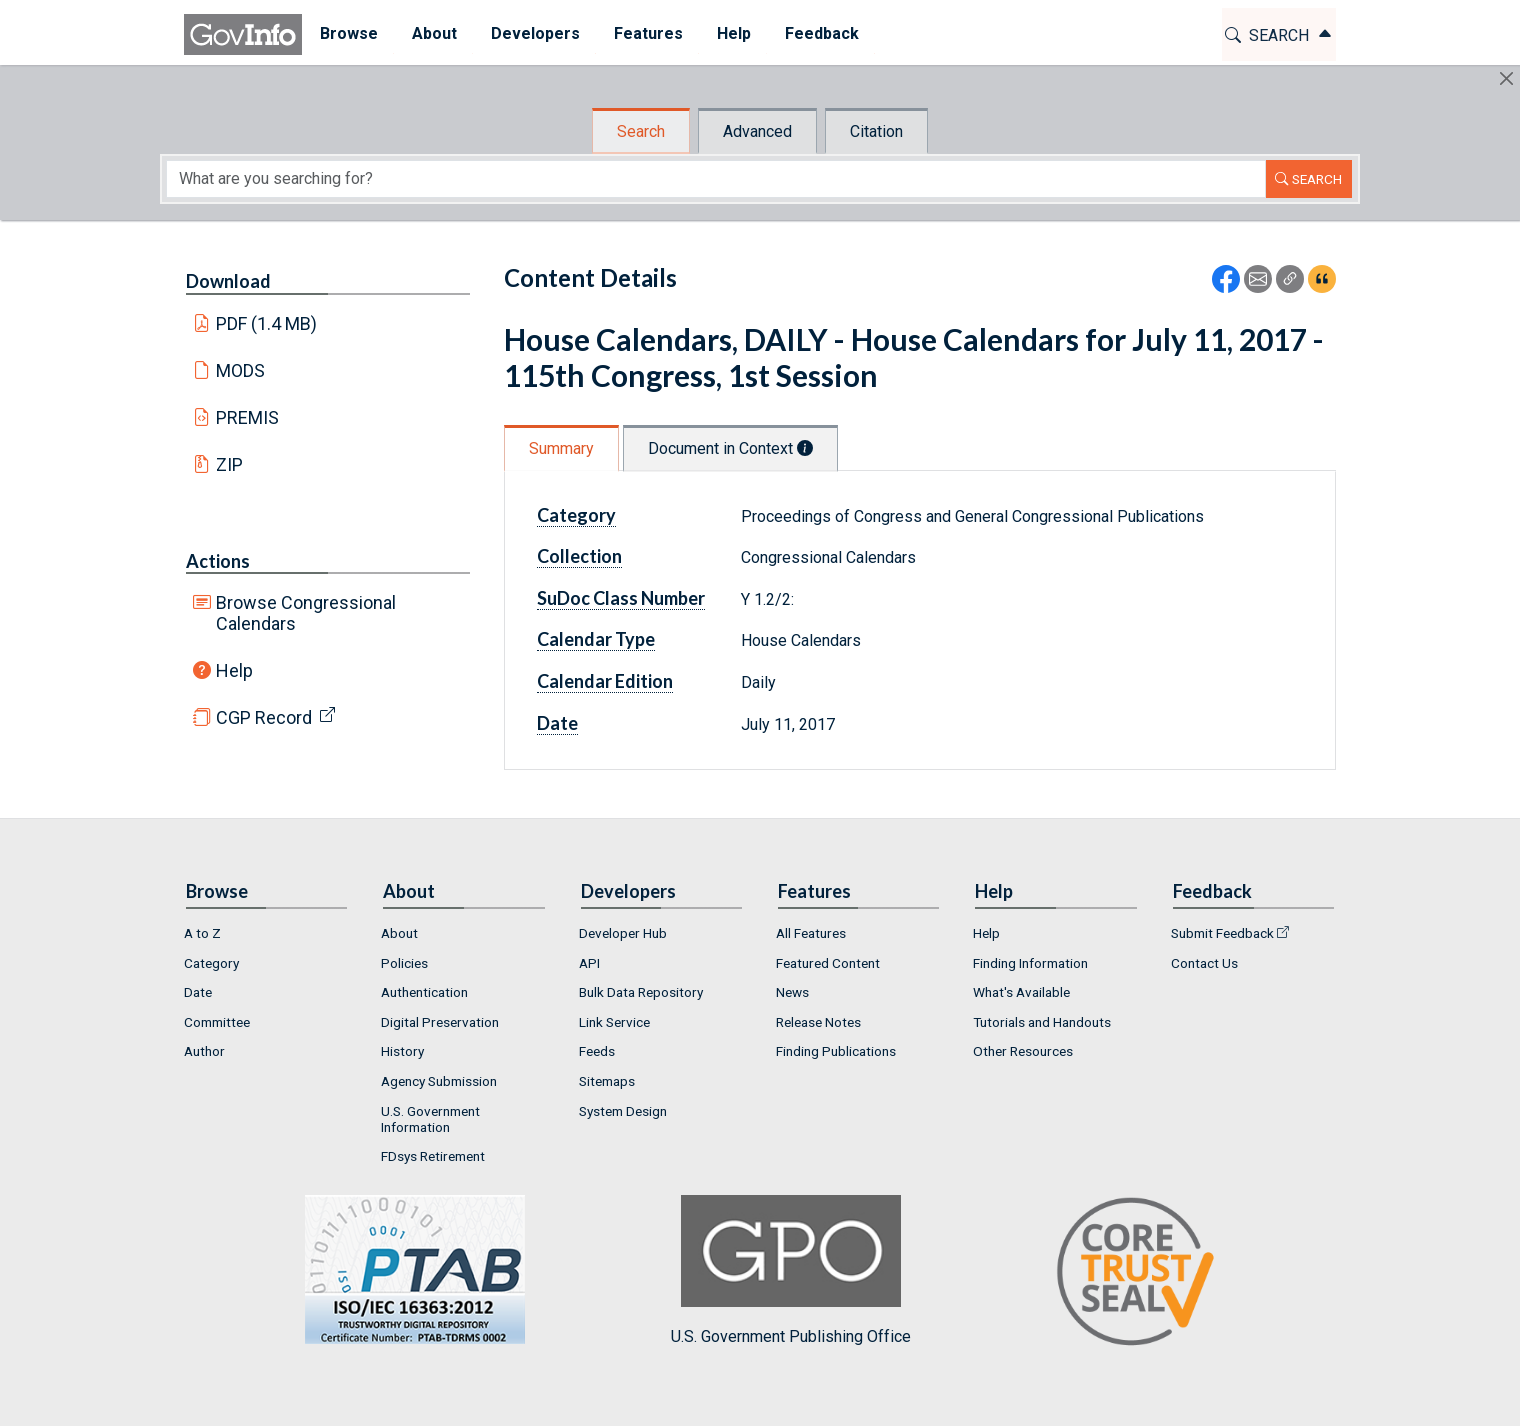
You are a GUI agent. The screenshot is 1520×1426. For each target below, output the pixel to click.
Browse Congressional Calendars (306, 613)
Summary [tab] (561, 448)
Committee (217, 1022)
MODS (240, 370)
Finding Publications (836, 1051)
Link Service (614, 1022)
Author (204, 1051)
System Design (623, 1111)
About (399, 933)
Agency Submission (439, 1081)
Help (234, 670)
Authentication (424, 992)
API (589, 963)
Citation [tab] (876, 131)
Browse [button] (348, 33)
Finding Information (1030, 963)
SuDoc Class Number (621, 598)
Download (228, 281)
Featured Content (828, 963)
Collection (579, 556)
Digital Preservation (440, 1022)
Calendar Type (596, 639)
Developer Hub (623, 933)
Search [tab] (641, 131)
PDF (267, 323)
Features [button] (647, 33)
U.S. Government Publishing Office (791, 1270)
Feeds (597, 1051)
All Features (811, 933)
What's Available (1021, 992)
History (402, 1051)
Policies (404, 963)
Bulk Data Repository (641, 992)
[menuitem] (348, 34)
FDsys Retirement (433, 1156)
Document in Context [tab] (730, 448)
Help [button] (733, 33)
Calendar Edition (605, 681)
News (792, 992)
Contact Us (1204, 963)
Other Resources (1023, 1051)
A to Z (202, 933)
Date (557, 723)
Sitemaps (607, 1081)
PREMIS (247, 417)
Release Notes (818, 1022)
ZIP (229, 464)
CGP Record (264, 717)
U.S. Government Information (430, 1119)
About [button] (433, 33)
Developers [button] (534, 33)
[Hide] (1506, 78)
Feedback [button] (821, 33)
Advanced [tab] (757, 131)
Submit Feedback (1222, 933)
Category (576, 515)
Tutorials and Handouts (1042, 1022)
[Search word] (716, 179)
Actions (218, 561)
